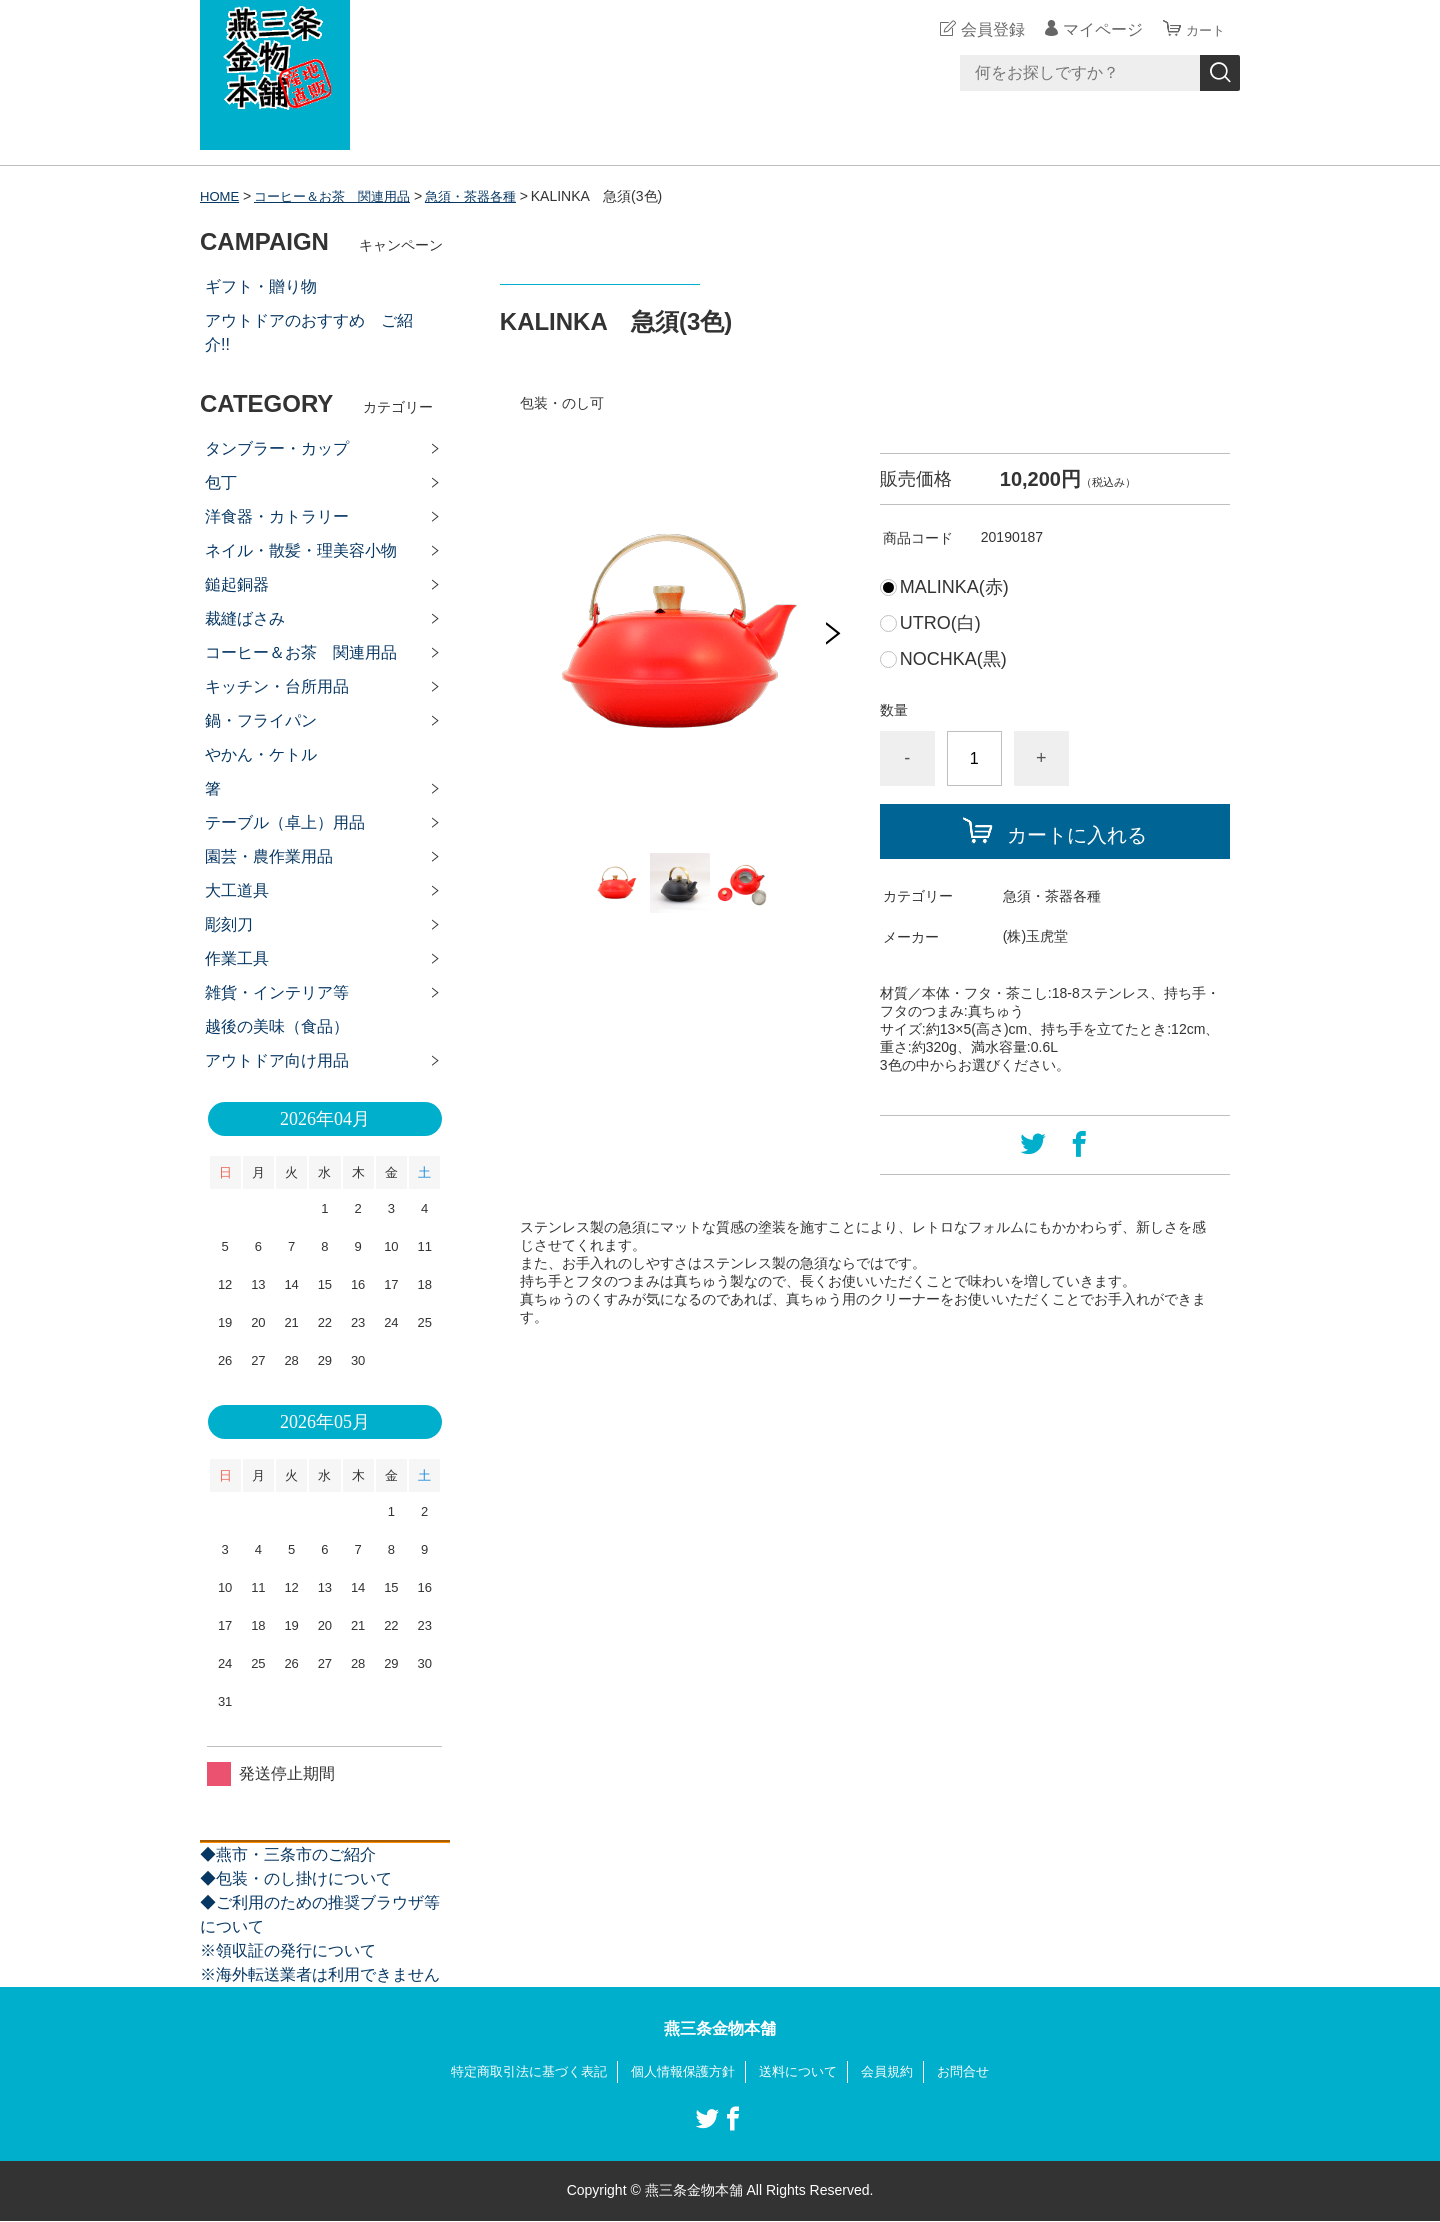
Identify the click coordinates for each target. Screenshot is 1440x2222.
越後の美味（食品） (277, 1026)
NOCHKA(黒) (953, 659)
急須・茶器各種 (489, 196)
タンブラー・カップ (277, 448)
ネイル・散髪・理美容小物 (301, 550)
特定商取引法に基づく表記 (518, 2072)
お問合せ (978, 2072)
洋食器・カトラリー (277, 516)
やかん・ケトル (261, 754)
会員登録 (984, 29)
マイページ (1094, 29)
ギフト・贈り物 (261, 286)
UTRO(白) (940, 623)
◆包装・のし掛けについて (296, 1878)
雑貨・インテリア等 (277, 992)
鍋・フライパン (261, 720)
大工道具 (237, 890)
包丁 (221, 482)
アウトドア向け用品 (277, 1060)
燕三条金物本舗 (720, 2028)
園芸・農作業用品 (269, 856)
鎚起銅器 (237, 584)
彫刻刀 (229, 924)
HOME (221, 196)
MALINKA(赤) (954, 587)
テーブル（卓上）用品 (285, 822)
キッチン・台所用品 (277, 686)
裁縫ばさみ (245, 618)
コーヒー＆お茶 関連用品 (341, 196)
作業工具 (237, 958)
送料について (804, 2072)
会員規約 (898, 2072)
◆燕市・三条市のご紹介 (288, 1854)
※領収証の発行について (288, 1950)
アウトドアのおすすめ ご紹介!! (309, 332)
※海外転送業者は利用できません (320, 1974)
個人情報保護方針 (682, 2072)
